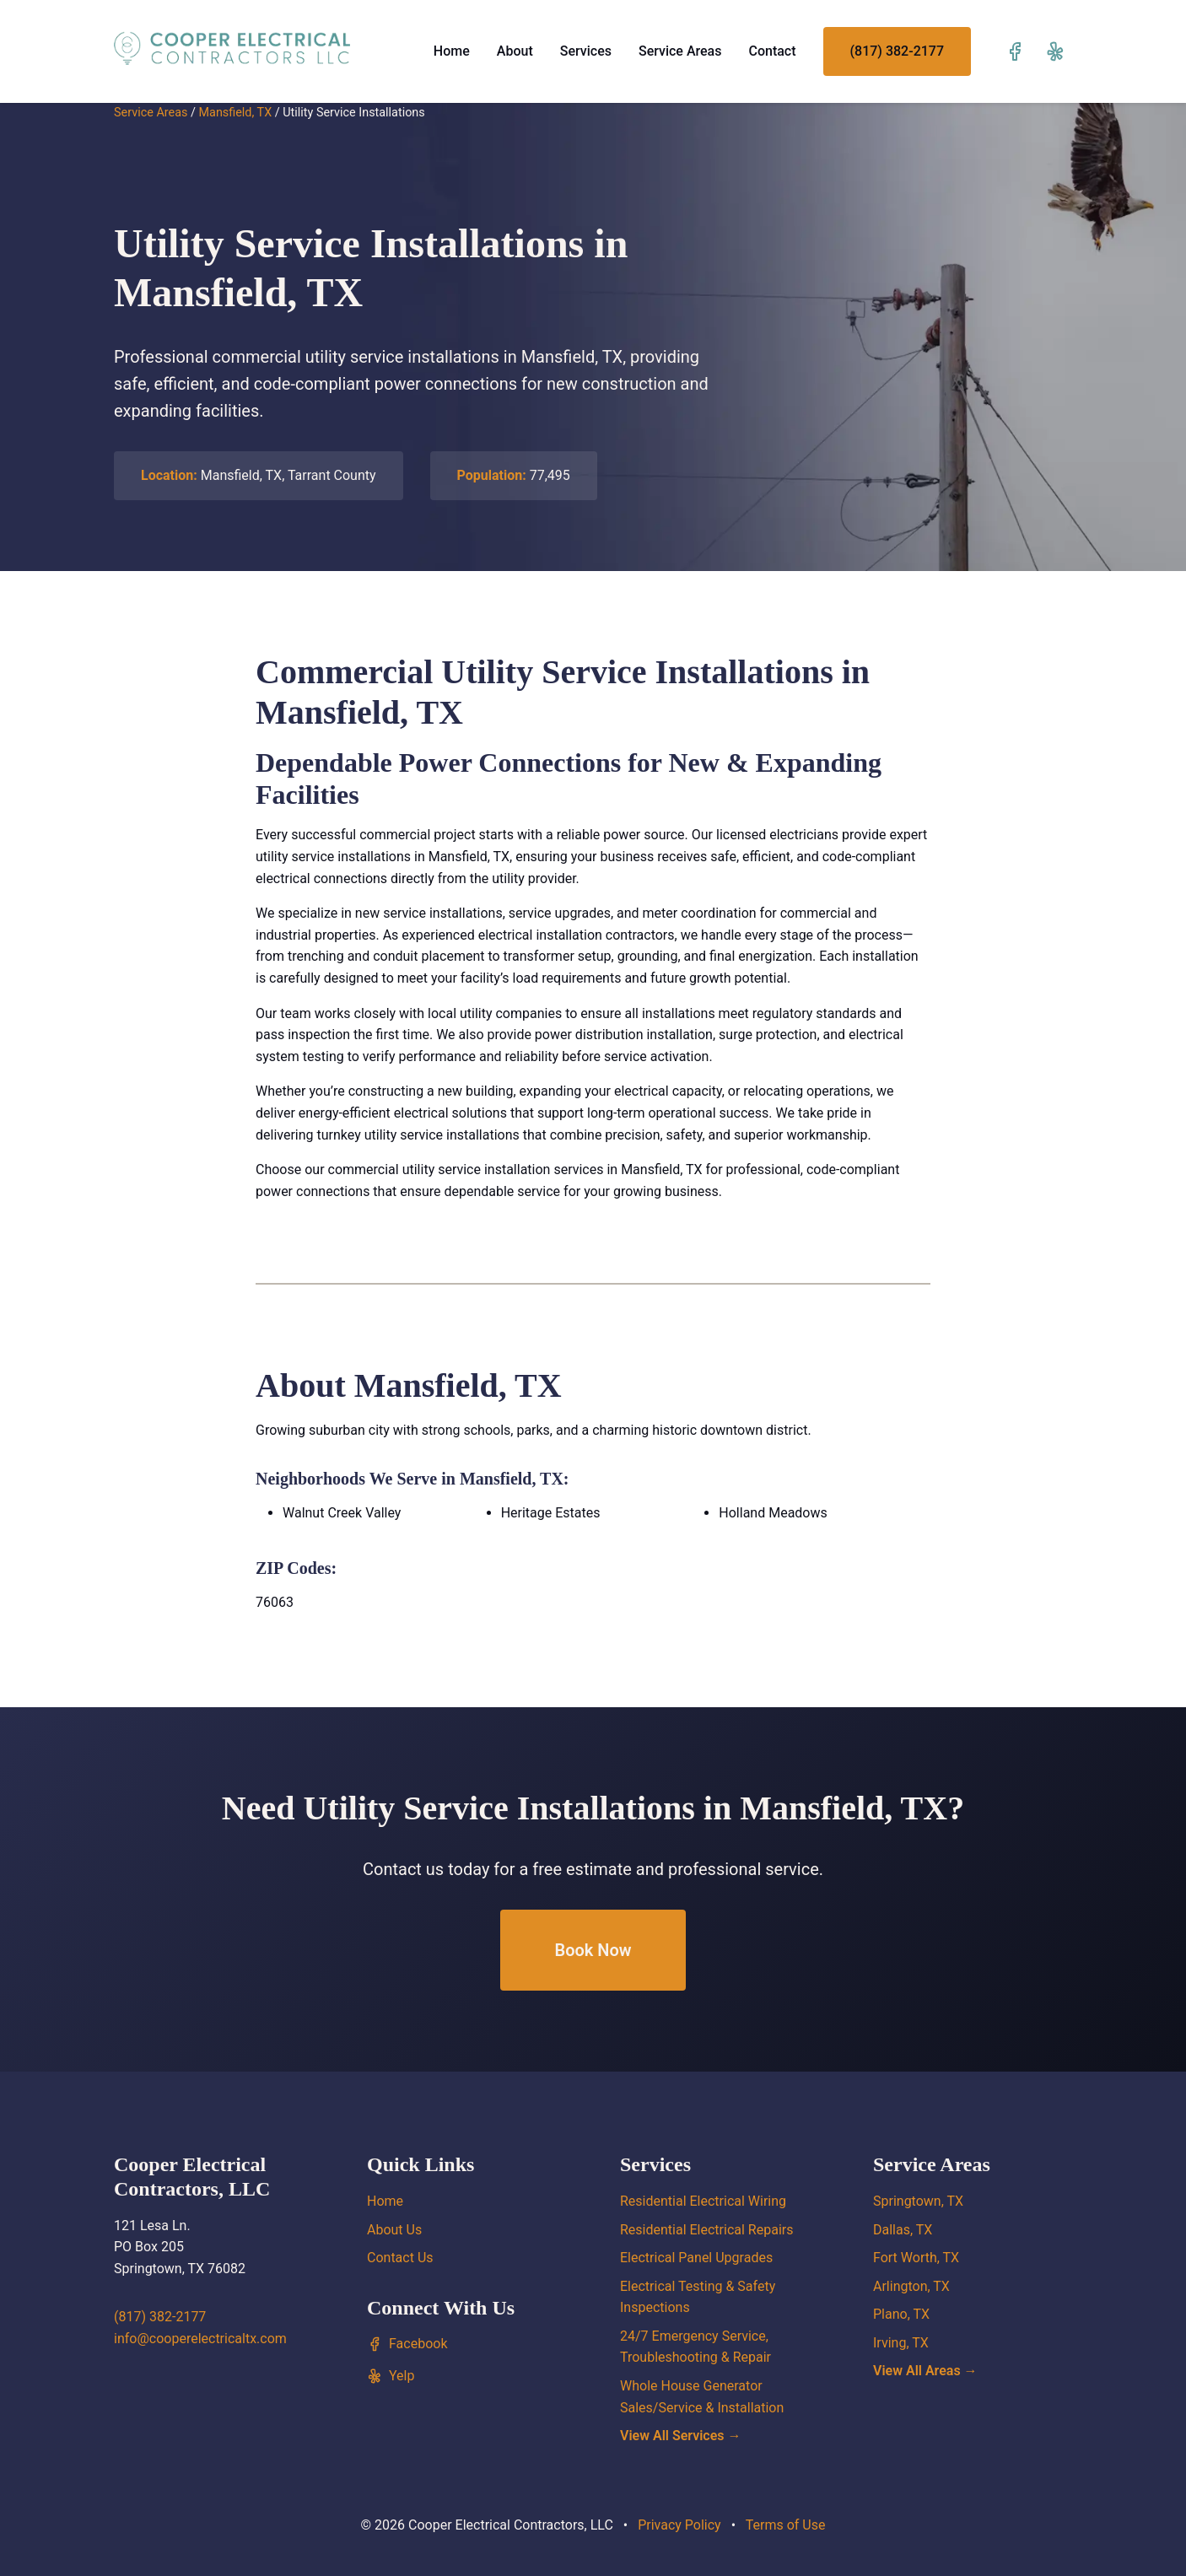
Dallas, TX (902, 2230)
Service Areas (680, 51)
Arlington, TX (911, 2286)
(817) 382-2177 (897, 51)
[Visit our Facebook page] (1015, 51)
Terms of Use (786, 2525)
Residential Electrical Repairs (706, 2230)
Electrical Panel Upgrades (696, 2258)
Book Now (592, 1950)
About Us (394, 2230)
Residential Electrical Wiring (703, 2201)
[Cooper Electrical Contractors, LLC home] (232, 48)
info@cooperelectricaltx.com (200, 2339)
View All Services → (680, 2436)
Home (452, 51)
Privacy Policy (679, 2525)
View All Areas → (925, 2371)
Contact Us (400, 2258)
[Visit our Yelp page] (1055, 51)
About (515, 51)
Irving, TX (901, 2343)
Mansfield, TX (235, 112)
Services (586, 51)
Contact (771, 51)
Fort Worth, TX (916, 2258)
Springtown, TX (918, 2201)
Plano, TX (901, 2314)
